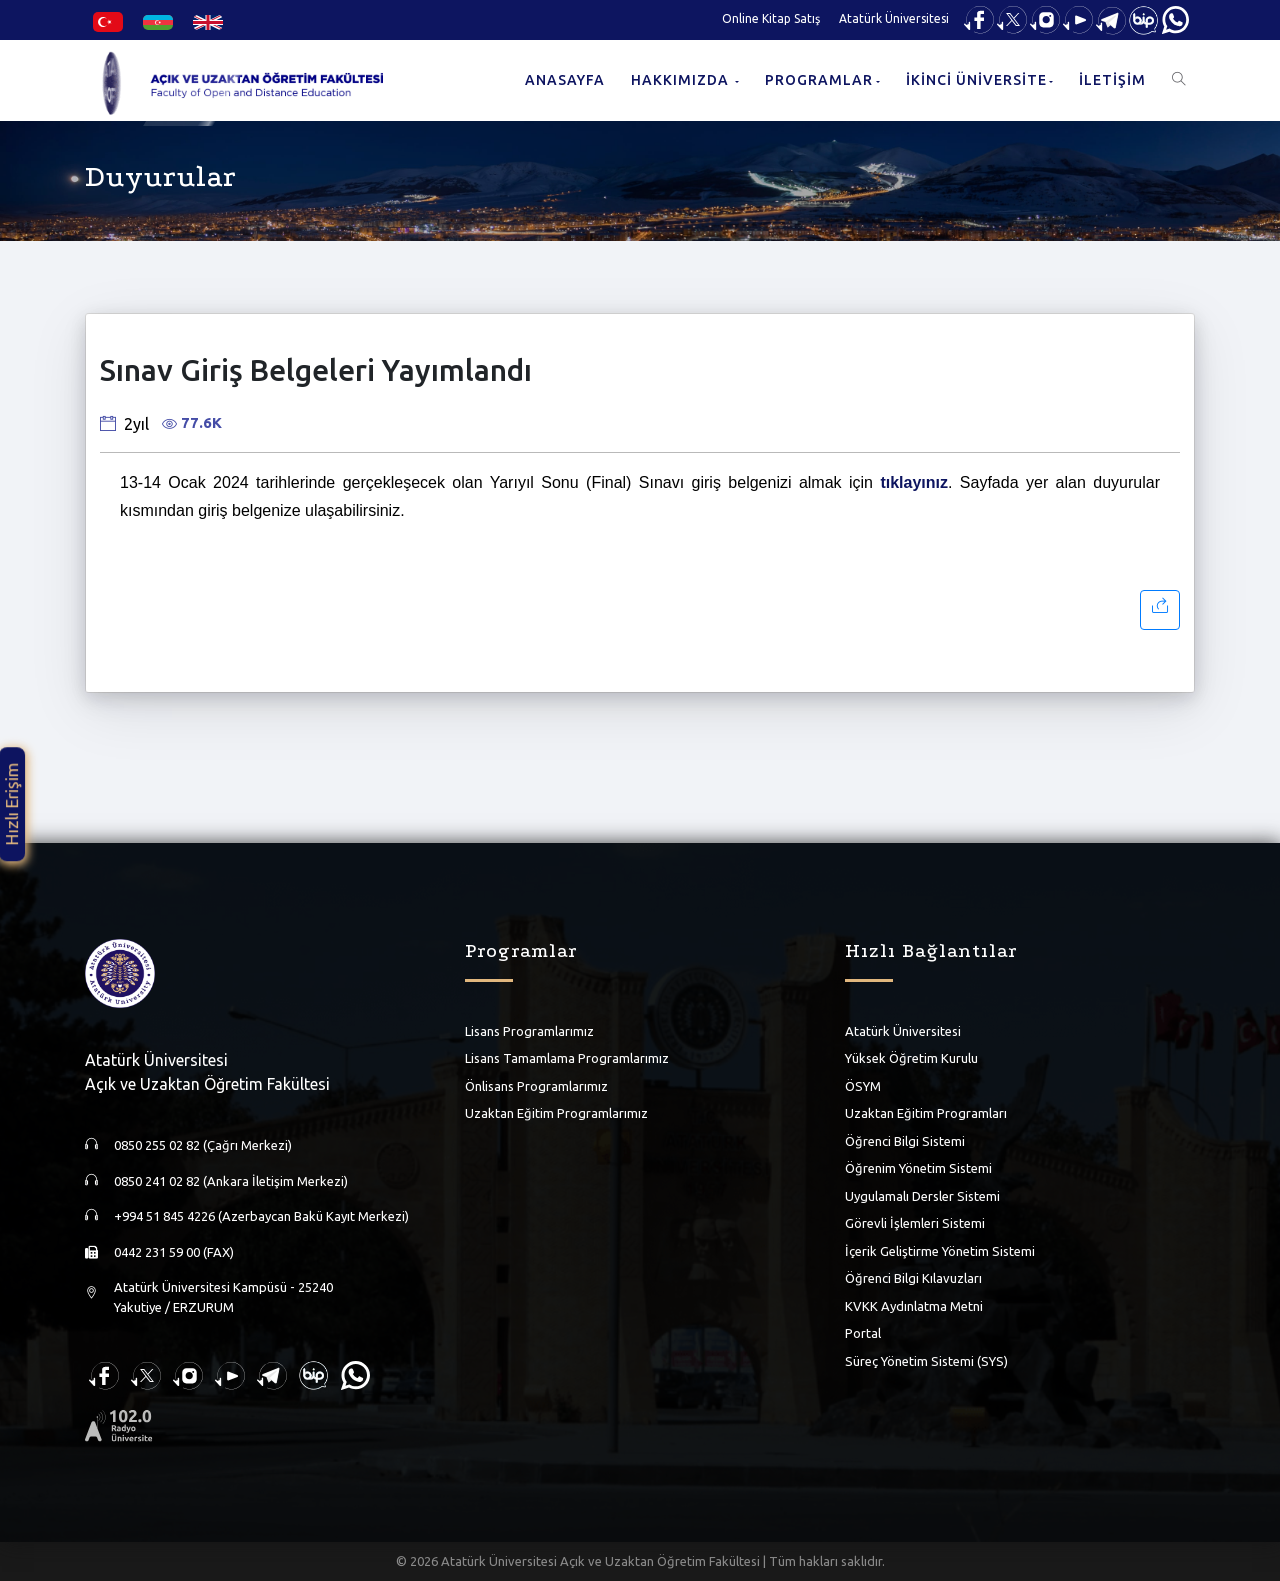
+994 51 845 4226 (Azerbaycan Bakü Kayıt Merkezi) (261, 1216)
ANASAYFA (565, 80)
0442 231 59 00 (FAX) (174, 1252)
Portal (863, 1333)
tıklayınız (914, 482)
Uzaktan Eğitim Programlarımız (556, 1113)
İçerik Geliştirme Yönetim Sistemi (940, 1250)
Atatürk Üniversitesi (894, 18)
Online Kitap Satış (771, 18)
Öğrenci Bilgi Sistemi (905, 1140)
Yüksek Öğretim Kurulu (911, 1058)
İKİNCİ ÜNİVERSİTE (976, 80)
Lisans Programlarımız (529, 1030)
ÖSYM (863, 1085)
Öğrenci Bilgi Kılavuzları (913, 1278)
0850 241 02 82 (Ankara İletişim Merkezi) (231, 1181)
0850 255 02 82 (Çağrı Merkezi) (203, 1145)
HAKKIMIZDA (682, 80)
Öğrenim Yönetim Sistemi (918, 1168)
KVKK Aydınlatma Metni (914, 1305)
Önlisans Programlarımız (536, 1085)
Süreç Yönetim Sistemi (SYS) (926, 1360)
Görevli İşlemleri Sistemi (915, 1223)
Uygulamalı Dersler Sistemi (922, 1195)
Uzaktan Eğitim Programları (926, 1113)
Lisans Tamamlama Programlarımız (567, 1058)
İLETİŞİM (1112, 80)
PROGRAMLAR (819, 80)
